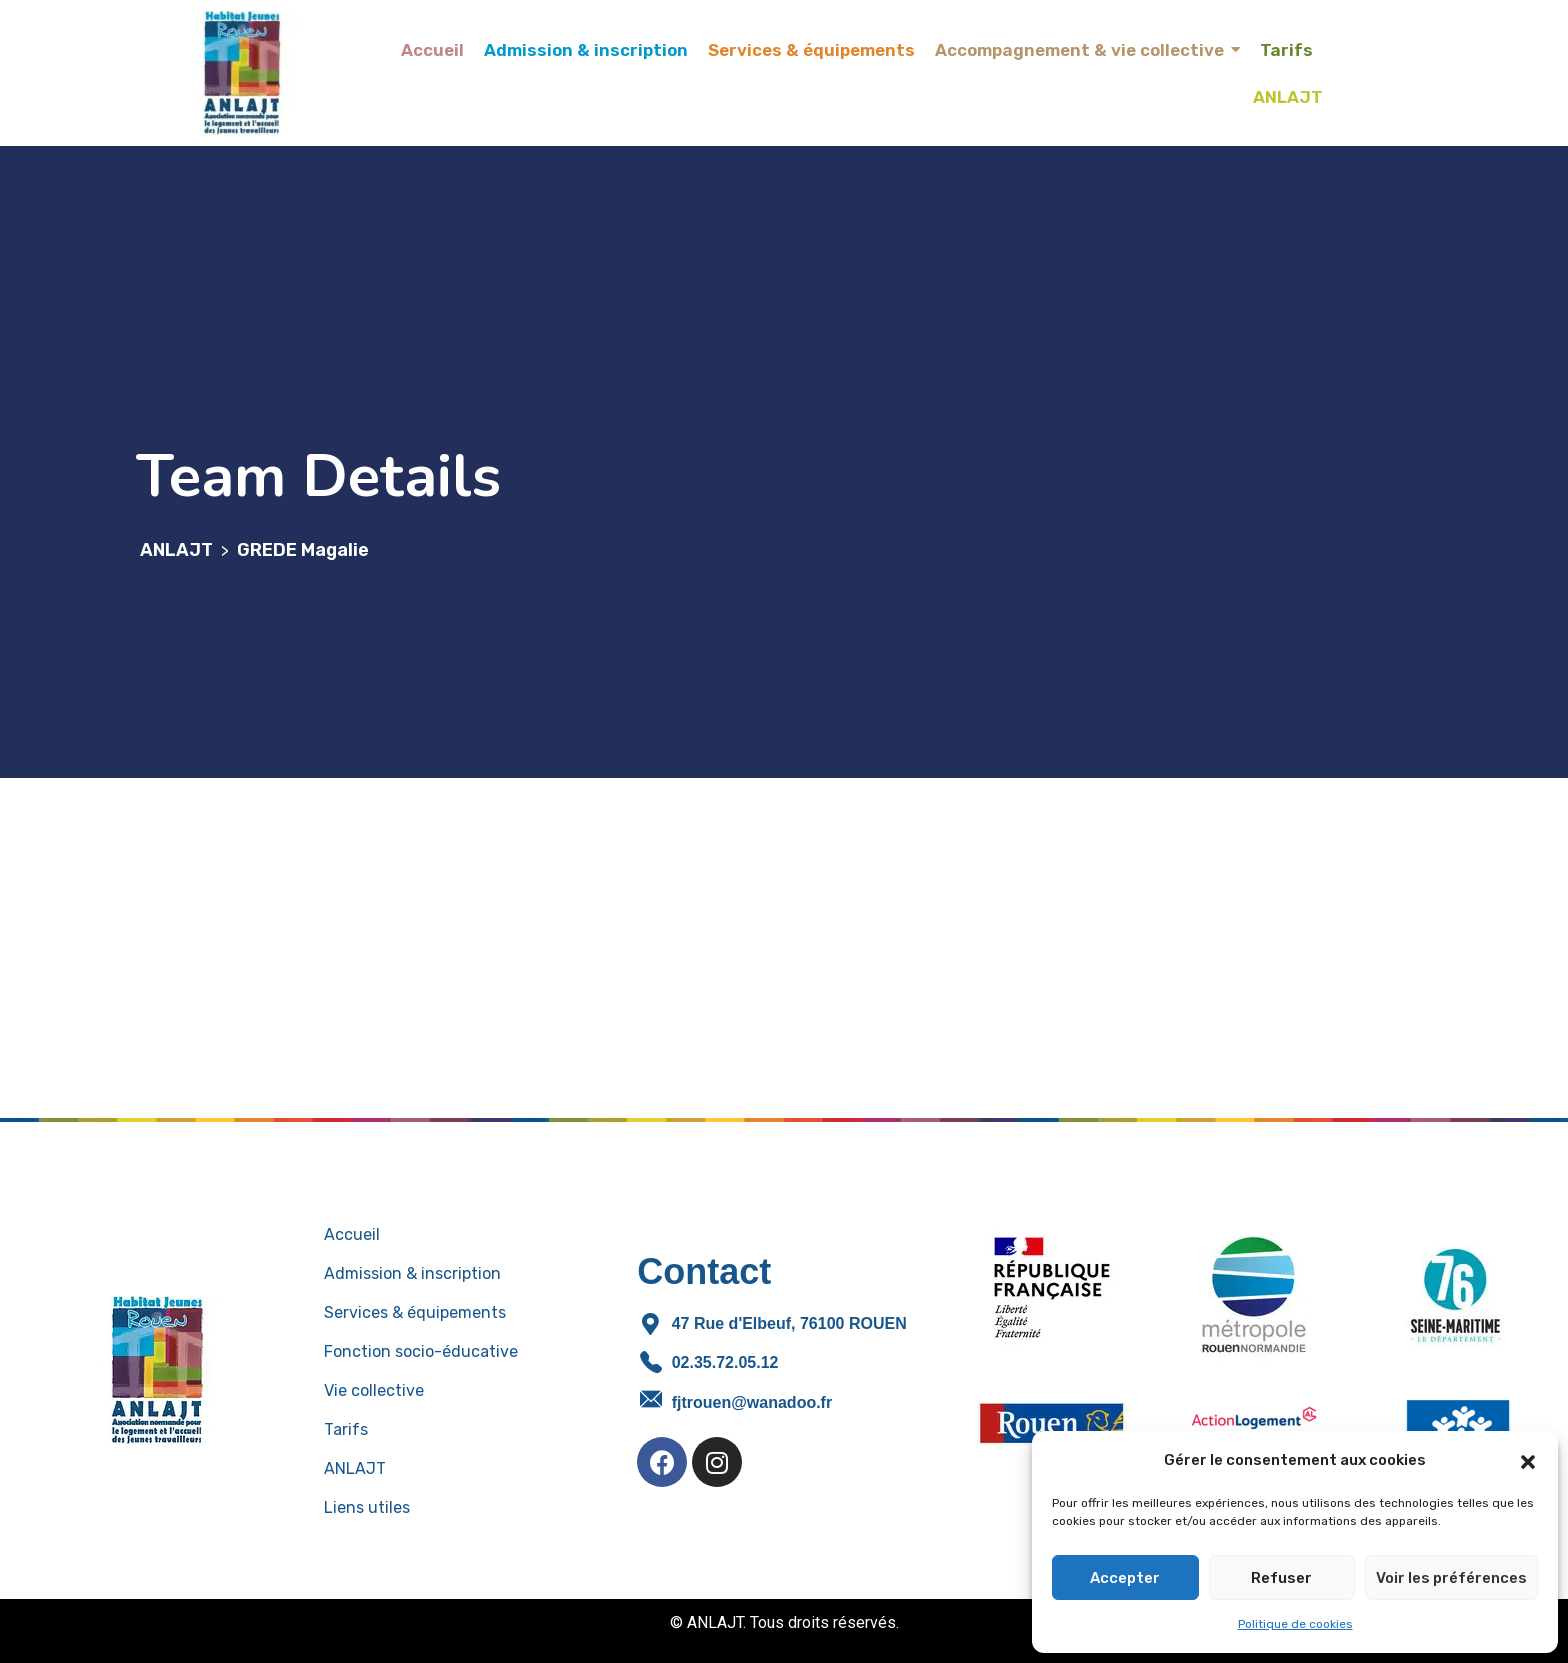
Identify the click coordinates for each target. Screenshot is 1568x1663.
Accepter (1125, 1578)
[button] (1528, 1460)
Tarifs (346, 1429)
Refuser (1281, 1578)
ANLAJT (355, 1468)
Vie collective (374, 1390)
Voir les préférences (1451, 1578)
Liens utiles (367, 1507)
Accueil (352, 1234)
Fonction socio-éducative (421, 1351)
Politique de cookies (1295, 1624)
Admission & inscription (412, 1273)
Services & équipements (415, 1312)
